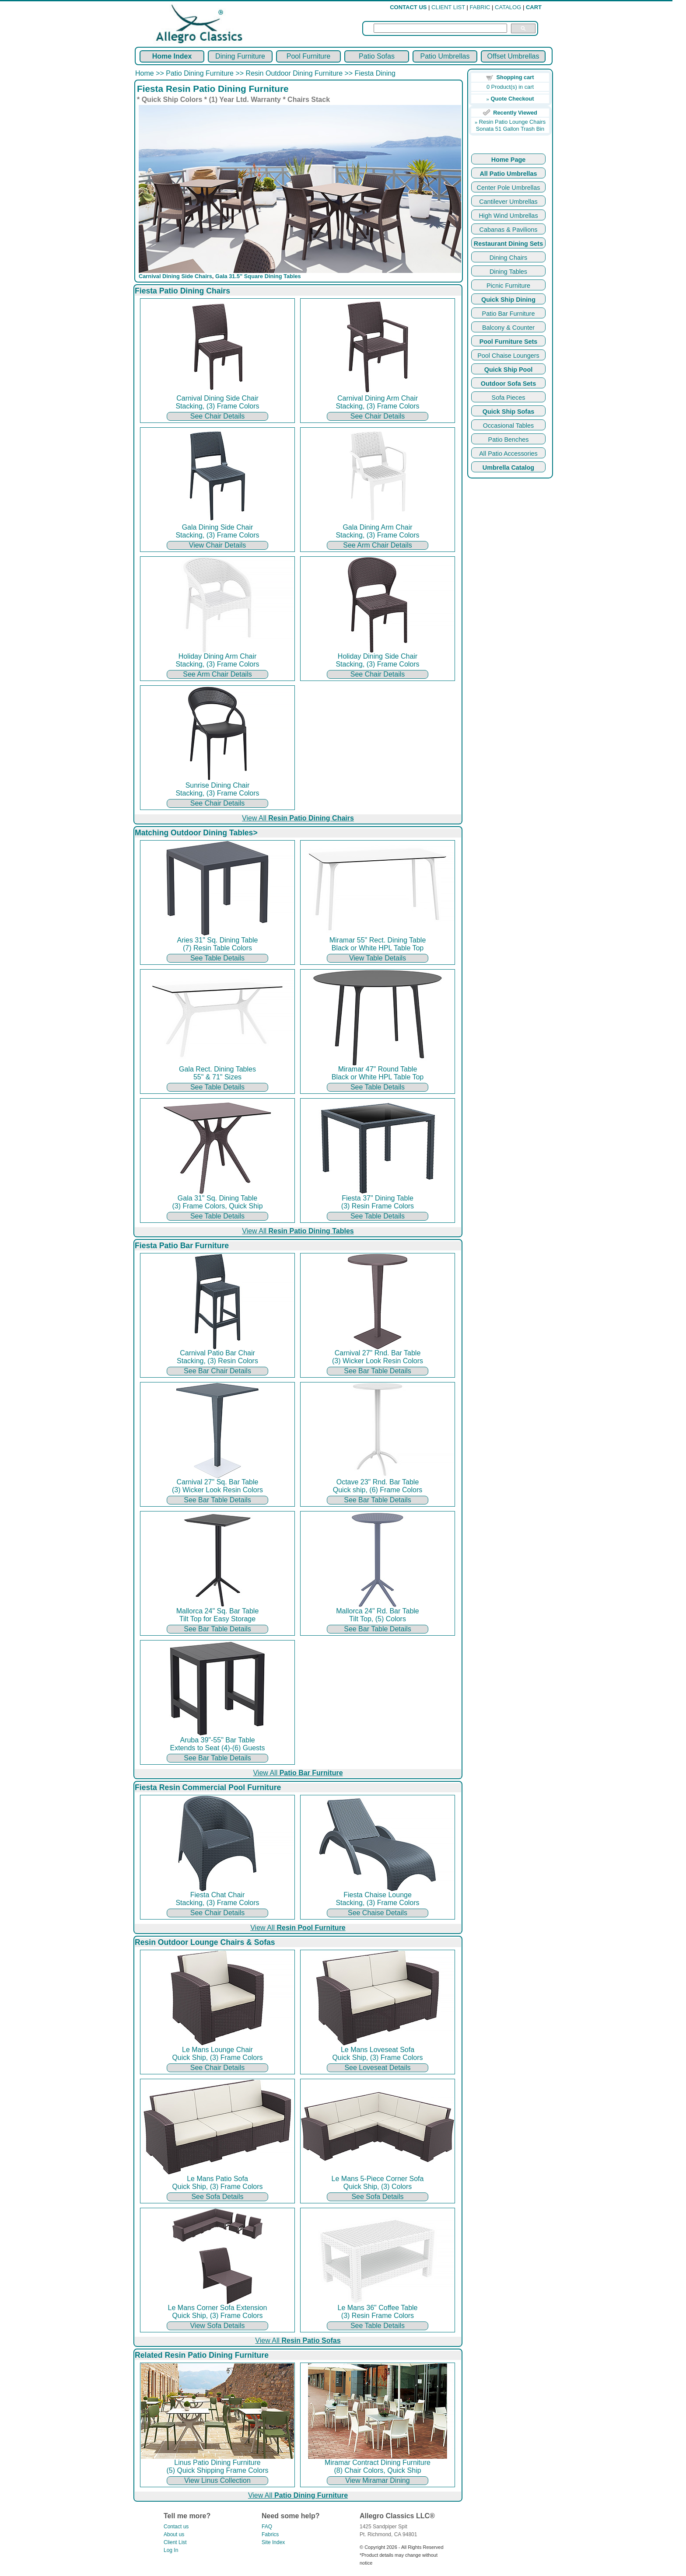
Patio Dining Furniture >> (205, 73)
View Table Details (377, 958)
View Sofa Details (217, 2325)
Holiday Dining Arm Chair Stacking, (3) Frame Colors (217, 657)
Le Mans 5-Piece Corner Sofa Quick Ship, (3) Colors (377, 2179)
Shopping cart (515, 77)
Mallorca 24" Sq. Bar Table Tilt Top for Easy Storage (217, 1612)
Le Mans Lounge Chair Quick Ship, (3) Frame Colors (217, 2050)
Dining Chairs (508, 257)
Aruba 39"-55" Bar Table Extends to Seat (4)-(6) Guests (217, 1741)
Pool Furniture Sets (509, 341)
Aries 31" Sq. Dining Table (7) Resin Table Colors (217, 941)
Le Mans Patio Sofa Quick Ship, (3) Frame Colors (217, 2179)
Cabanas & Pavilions (509, 229)
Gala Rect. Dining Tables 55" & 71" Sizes (217, 1070)
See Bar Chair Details (217, 1371)
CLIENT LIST (448, 7)
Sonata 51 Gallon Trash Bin (510, 129)
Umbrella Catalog (508, 467)
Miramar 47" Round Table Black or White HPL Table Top (377, 1070)
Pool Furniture (309, 56)
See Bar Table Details (377, 1371)
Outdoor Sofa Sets (508, 383)
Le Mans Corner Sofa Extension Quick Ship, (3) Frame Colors (217, 2308)
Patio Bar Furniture (508, 313)
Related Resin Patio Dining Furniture (202, 2355)
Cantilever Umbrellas (508, 201)
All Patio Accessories (508, 453)
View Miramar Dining (377, 2480)
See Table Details (217, 958)
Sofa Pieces (508, 397)
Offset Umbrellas (513, 56)
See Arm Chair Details (377, 545)
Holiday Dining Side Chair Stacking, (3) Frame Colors (377, 657)
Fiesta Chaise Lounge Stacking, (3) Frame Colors (377, 1895)
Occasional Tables (508, 425)
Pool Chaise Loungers (508, 355)
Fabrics (270, 2534)
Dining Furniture (240, 56)
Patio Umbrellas (445, 56)
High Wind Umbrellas (508, 215)
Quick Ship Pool (508, 369)
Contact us (176, 2527)
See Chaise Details (377, 1912)
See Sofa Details (217, 2196)
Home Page (508, 159)
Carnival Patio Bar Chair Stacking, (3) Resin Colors (217, 1354)
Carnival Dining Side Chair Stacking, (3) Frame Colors (217, 399)
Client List (175, 2542)
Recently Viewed (515, 112)
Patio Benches (508, 439)
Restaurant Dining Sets (508, 243)
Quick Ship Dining (508, 299)
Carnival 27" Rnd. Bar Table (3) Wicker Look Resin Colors (377, 1354)
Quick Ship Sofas (508, 411)
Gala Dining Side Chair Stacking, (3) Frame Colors (217, 528)
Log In (171, 2550)
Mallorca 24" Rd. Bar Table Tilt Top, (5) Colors (377, 1612)
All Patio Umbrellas (508, 173)
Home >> (150, 73)
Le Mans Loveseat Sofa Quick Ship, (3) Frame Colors (377, 2050)
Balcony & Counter (508, 327)
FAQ (267, 2527)
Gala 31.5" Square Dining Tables (258, 276)
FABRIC (480, 7)
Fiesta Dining (375, 73)
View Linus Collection (217, 2480)
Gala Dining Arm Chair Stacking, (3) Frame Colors (377, 528)
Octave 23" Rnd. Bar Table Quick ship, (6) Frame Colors (377, 1483)
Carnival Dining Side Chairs (175, 276)
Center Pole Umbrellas (508, 187)
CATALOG (508, 7)
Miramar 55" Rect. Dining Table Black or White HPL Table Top (377, 941)
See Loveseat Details (377, 2067)
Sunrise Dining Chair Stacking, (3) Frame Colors (217, 786)
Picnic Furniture (508, 285)
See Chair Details (217, 416)
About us (174, 2534)
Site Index (273, 2542)
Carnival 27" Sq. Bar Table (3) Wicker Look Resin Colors (217, 1483)
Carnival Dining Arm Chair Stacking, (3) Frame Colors (377, 399)
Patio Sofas (377, 56)
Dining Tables (508, 271)
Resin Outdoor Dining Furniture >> (300, 73)
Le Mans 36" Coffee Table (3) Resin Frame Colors (377, 2308)
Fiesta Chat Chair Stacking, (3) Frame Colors (217, 1895)
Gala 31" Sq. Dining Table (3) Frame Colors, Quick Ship (217, 1199)
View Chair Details (217, 545)
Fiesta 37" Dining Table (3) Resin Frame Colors (377, 1199)
